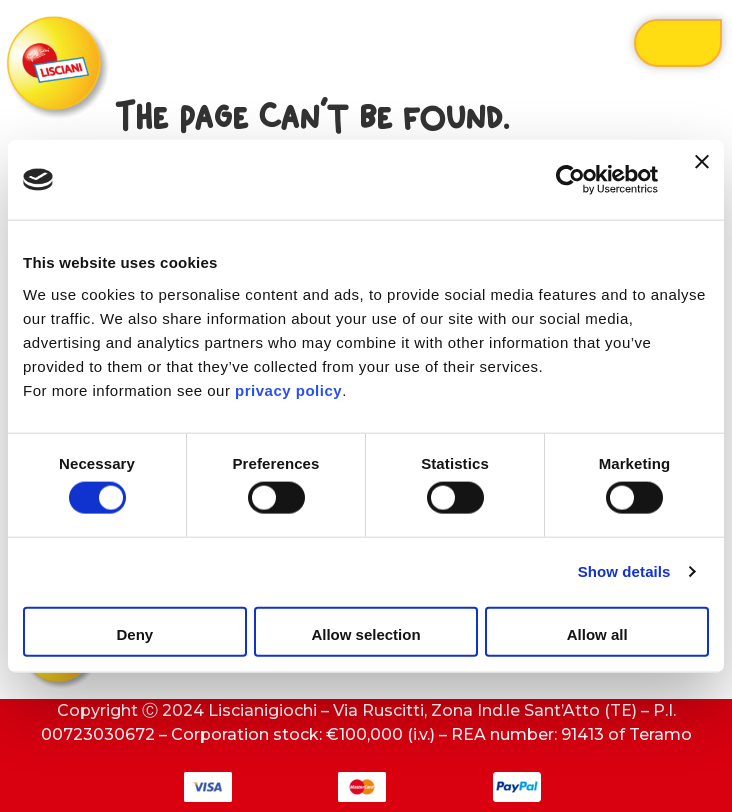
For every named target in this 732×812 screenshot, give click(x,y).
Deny (134, 633)
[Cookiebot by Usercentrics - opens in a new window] (570, 180)
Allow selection (365, 633)
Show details (624, 571)
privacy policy (288, 389)
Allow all (597, 633)
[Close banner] (702, 180)
